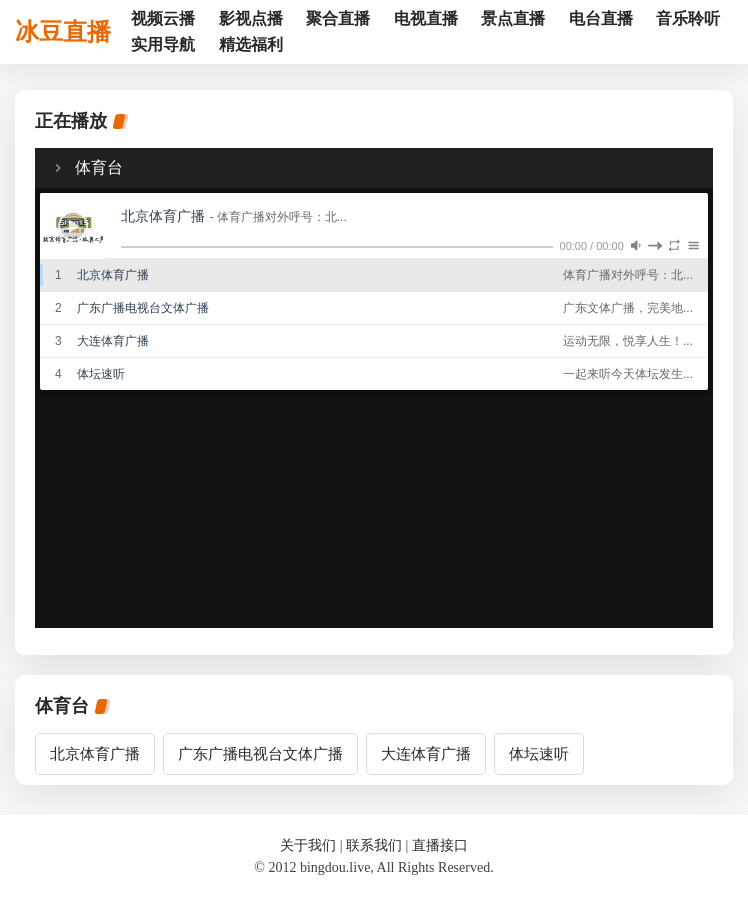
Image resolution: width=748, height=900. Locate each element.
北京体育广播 (95, 754)
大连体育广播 (426, 754)
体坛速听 (539, 754)
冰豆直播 (63, 32)
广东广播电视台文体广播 (260, 754)
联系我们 (374, 845)
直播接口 (440, 845)
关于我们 (308, 845)
